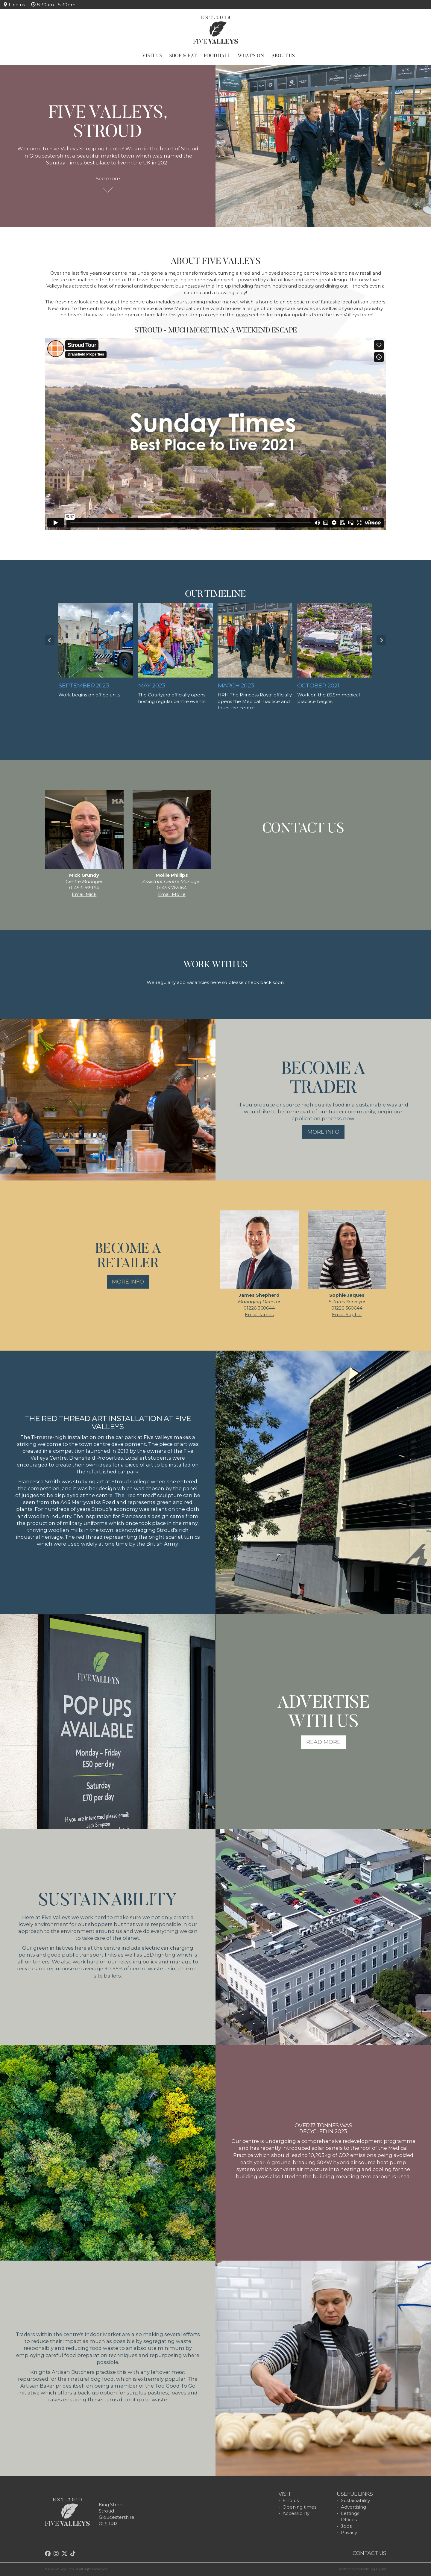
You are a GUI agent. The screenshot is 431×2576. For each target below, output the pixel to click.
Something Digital (371, 2569)
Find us (14, 4)
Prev (49, 640)
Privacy (349, 2532)
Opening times (299, 2507)
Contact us (369, 2553)
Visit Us (152, 56)
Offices (349, 2519)
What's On (251, 56)
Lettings (350, 2513)
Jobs (346, 2526)
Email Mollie (172, 894)
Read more (323, 1742)
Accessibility (296, 2513)
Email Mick (84, 894)
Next (381, 640)
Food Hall (217, 56)
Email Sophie (347, 1314)
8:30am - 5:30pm (53, 4)
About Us (283, 56)
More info (323, 1132)
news (242, 315)
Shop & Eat (183, 56)
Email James (259, 1314)
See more (108, 181)
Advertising (353, 2507)
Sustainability (355, 2500)
